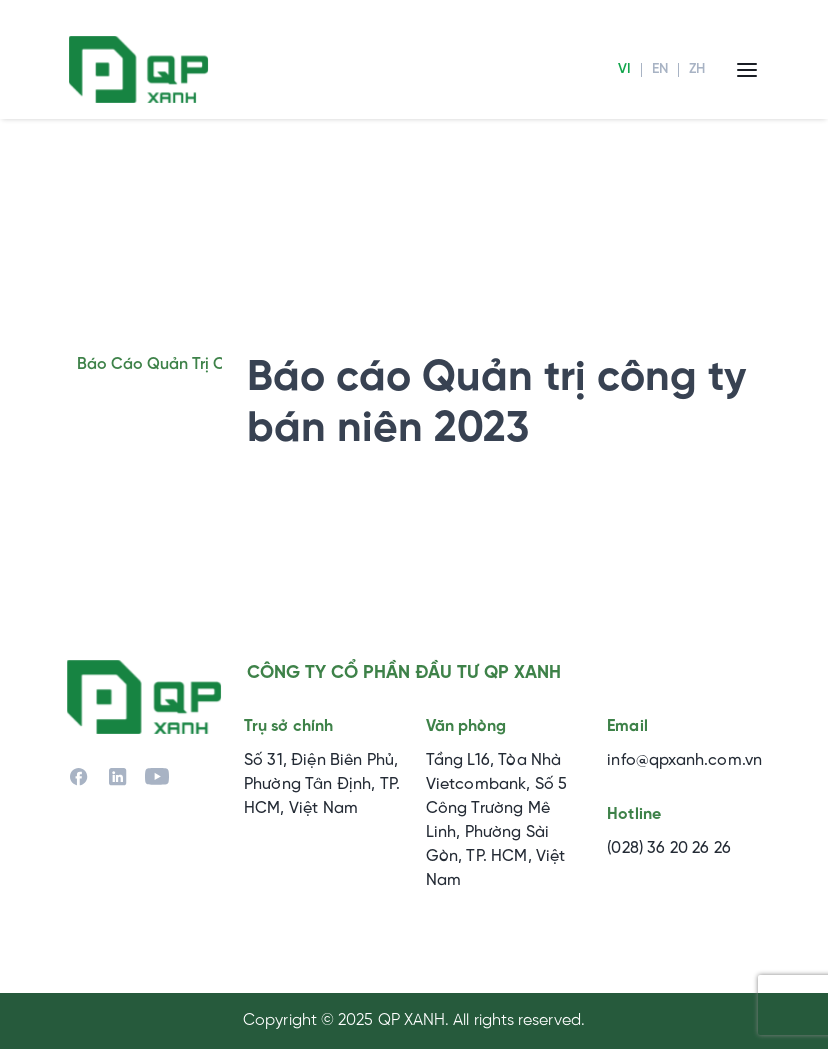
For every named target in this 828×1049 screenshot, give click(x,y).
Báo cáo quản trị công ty (175, 364)
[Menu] (747, 69)
